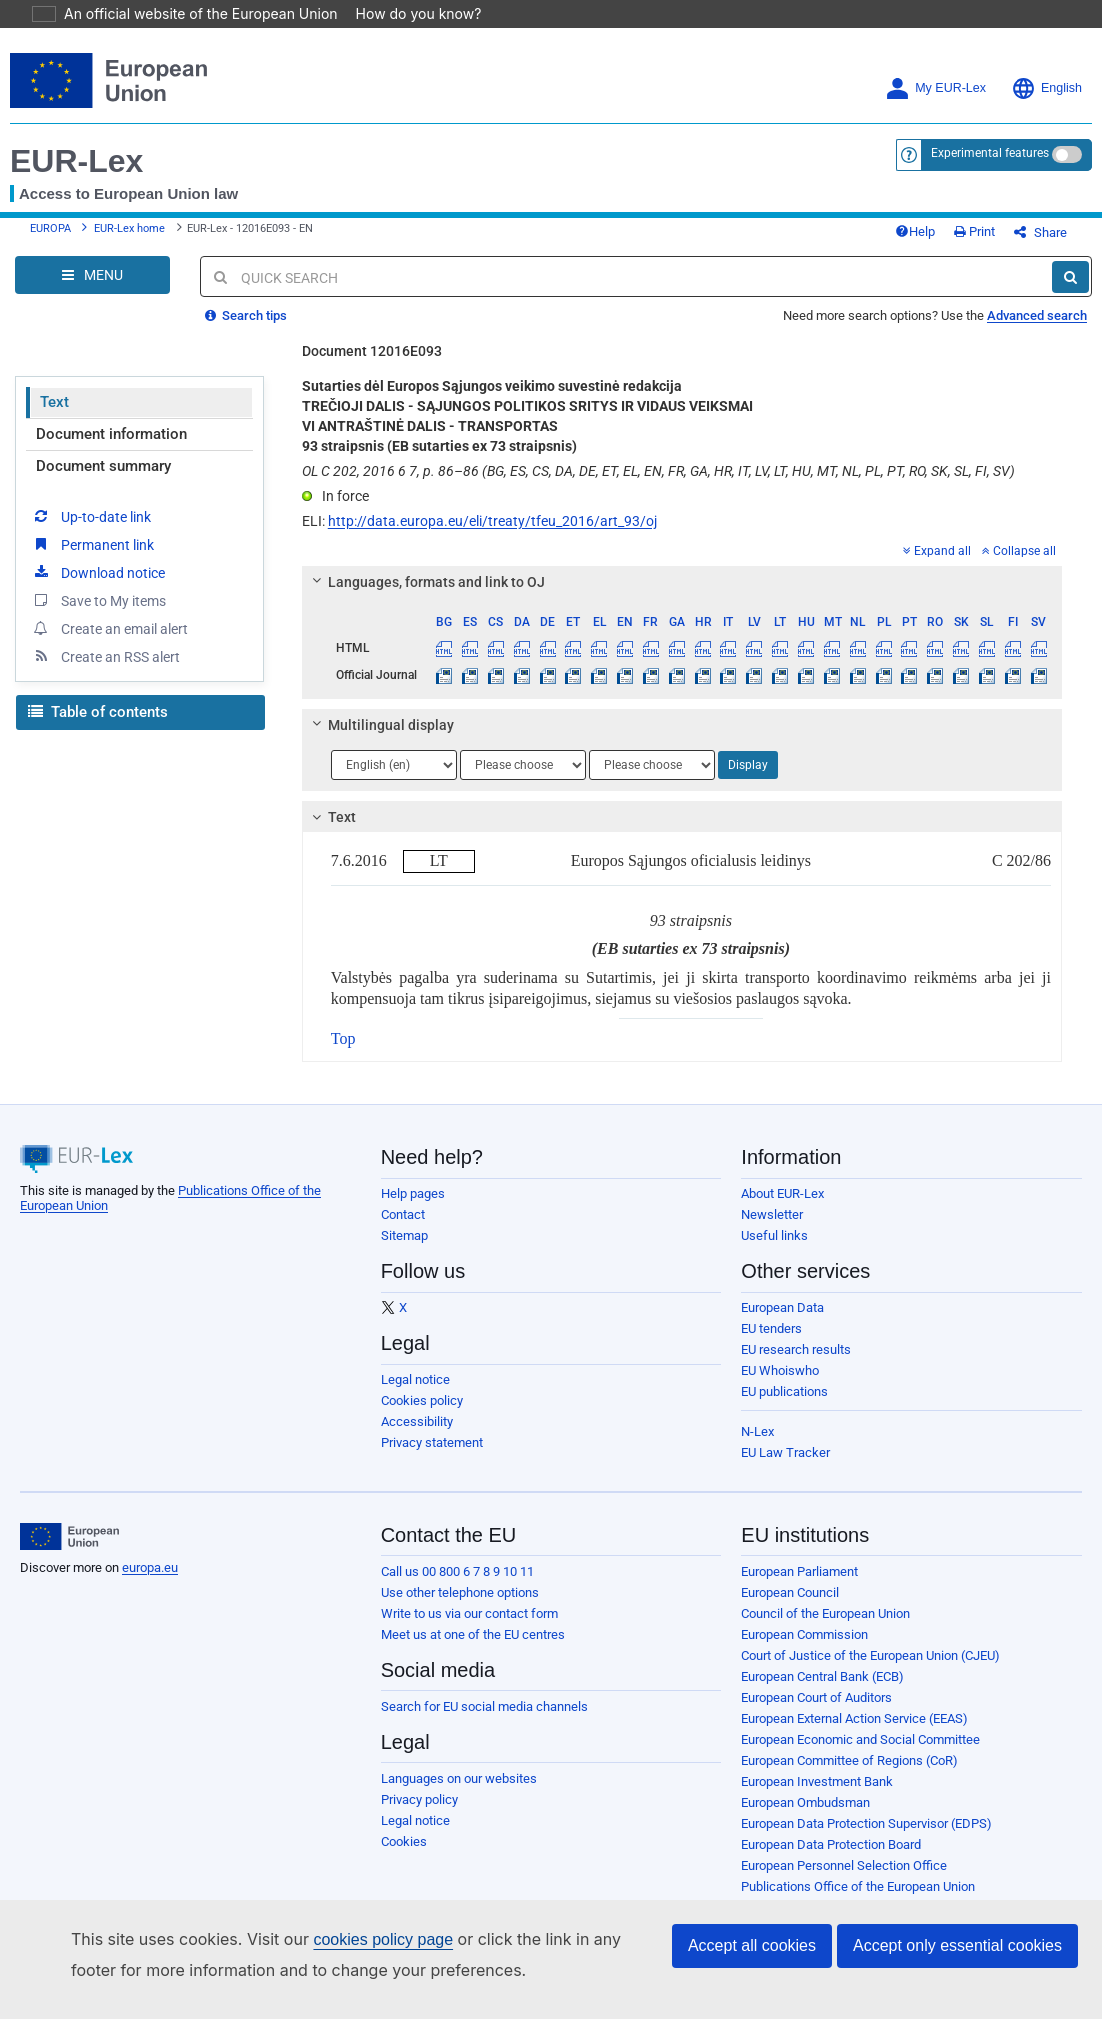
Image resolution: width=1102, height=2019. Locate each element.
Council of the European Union (825, 1628)
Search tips (246, 330)
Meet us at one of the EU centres (473, 1649)
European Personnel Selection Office (844, 1880)
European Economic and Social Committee (860, 1754)
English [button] (1046, 88)
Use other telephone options (460, 1607)
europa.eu (150, 1582)
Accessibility (417, 1436)
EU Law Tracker (785, 1467)
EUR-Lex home (129, 236)
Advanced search (1037, 330)
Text (54, 417)
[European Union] (69, 1552)
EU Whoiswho (780, 1385)
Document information (111, 449)
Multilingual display (379, 740)
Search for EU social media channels (484, 1721)
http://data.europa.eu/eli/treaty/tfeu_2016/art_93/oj (492, 536)
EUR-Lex (76, 161)
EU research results (796, 1364)
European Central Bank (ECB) (822, 1691)
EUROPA (50, 236)
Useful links (774, 1250)
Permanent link (92, 559)
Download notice (98, 587)
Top (343, 1053)
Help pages (413, 1208)
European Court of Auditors (816, 1712)
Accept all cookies (752, 1945)
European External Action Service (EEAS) (854, 1733)
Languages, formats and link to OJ (425, 597)
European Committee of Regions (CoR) (849, 1775)
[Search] (1070, 292)
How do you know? (407, 13)
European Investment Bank (817, 1796)
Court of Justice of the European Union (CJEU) (870, 1670)
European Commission (804, 1649)
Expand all (937, 566)
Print (1007, 239)
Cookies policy (422, 1415)
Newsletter (772, 1229)
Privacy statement (432, 1457)
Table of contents (98, 727)
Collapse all (1019, 566)
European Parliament (799, 1586)
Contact (403, 1229)
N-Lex (757, 1446)
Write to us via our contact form (469, 1628)
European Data (782, 1322)
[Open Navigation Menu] (92, 290)
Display (748, 780)
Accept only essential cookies (957, 1945)
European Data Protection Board (831, 1859)
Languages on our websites (459, 1793)
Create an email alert (109, 643)
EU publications (784, 1406)
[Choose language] (394, 780)
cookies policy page (351, 1939)
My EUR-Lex (935, 88)
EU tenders (771, 1343)
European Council (790, 1607)
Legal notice (415, 1394)
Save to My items (98, 615)
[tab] (682, 597)
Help (948, 239)
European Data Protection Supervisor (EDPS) (866, 1838)
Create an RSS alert (105, 671)
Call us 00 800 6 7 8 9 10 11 (457, 1586)
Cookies (404, 1856)
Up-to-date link (91, 531)
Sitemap (404, 1250)
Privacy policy (419, 1814)
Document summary (103, 481)
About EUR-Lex (782, 1208)
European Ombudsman (805, 1817)
